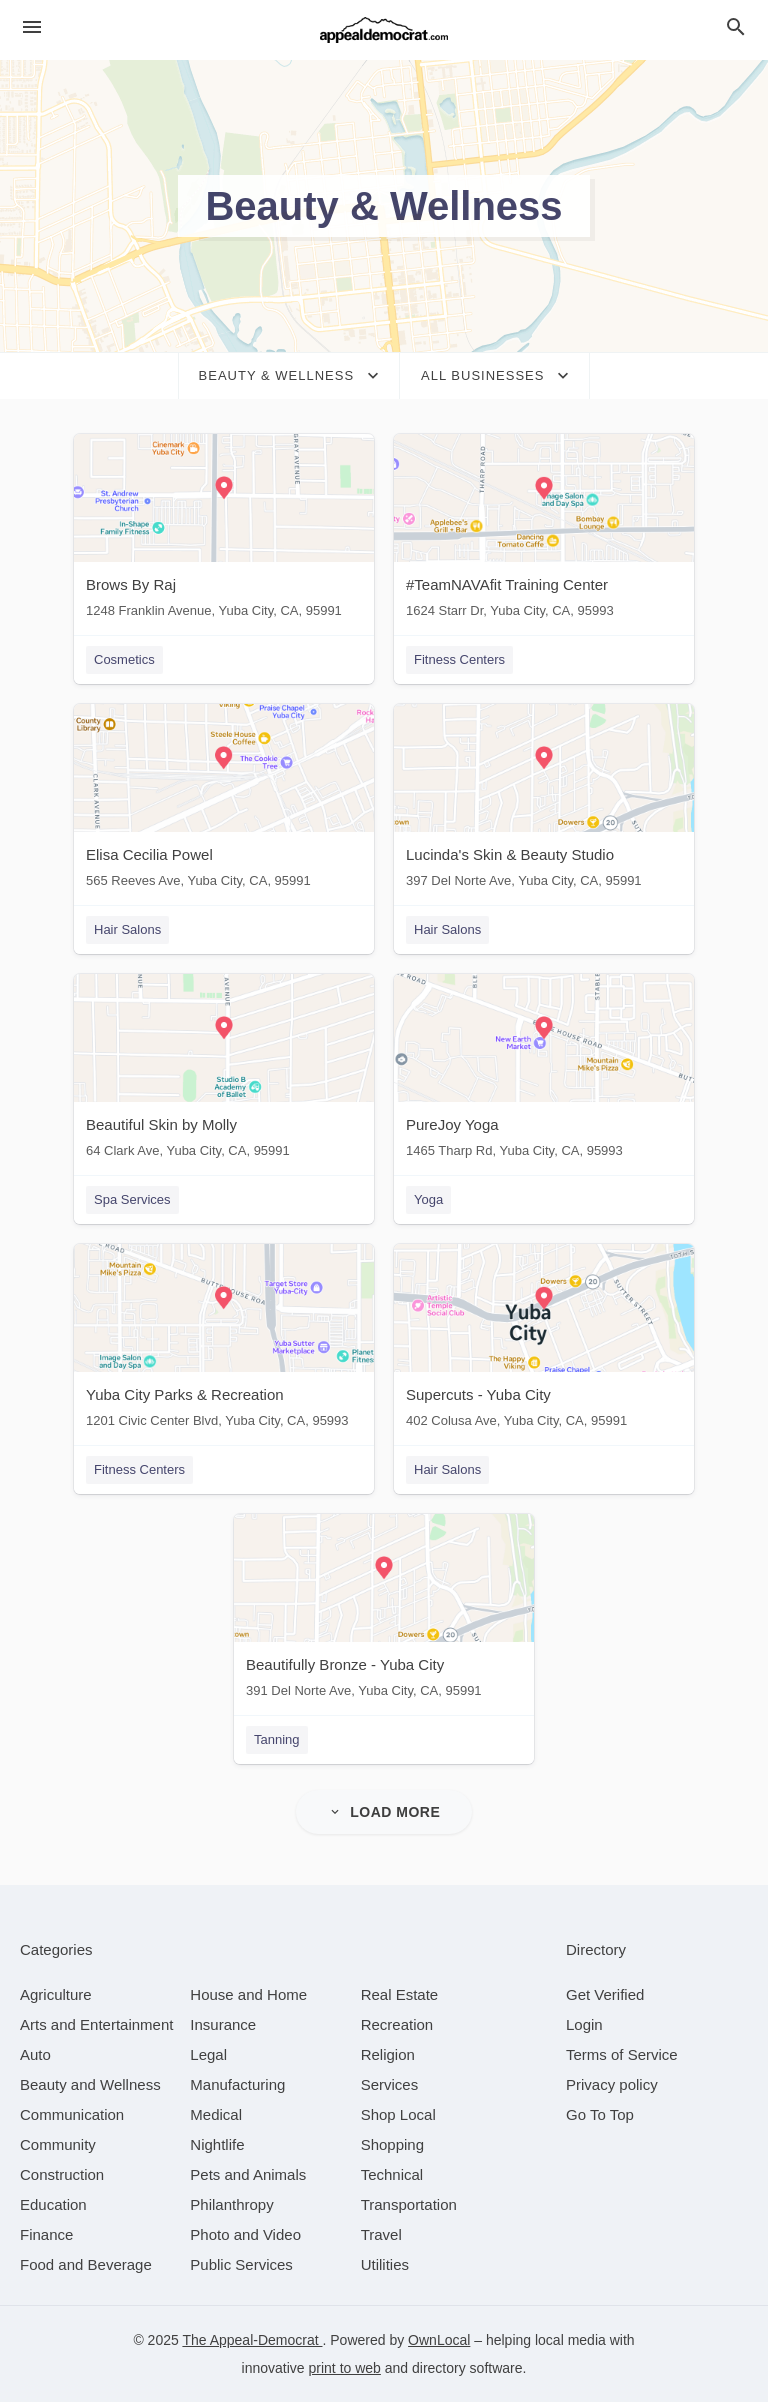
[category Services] (390, 2084)
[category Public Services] (241, 2264)
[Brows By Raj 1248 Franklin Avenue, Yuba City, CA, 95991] (224, 530)
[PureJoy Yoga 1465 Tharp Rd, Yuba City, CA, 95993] (544, 1070)
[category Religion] (388, 2054)
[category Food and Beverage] (86, 2264)
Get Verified (605, 1994)
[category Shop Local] (398, 2114)
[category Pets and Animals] (248, 2174)
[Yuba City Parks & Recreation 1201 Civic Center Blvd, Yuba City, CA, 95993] (224, 1340)
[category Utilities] (385, 2264)
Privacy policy (612, 2084)
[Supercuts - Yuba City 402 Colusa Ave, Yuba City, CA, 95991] (544, 1340)
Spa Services (132, 1199)
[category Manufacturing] (237, 2084)
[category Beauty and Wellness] (90, 2084)
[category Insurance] (223, 2024)
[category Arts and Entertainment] (96, 2024)
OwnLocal (439, 2340)
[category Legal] (208, 2054)
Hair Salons (127, 929)
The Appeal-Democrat (252, 2340)
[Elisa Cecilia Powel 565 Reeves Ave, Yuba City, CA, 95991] (224, 800)
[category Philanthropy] (231, 2204)
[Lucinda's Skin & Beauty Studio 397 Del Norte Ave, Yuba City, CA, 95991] (544, 800)
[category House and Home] (248, 1994)
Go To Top (600, 2114)
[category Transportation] (409, 2204)
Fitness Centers (459, 659)
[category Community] (58, 2144)
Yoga (428, 1199)
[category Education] (53, 2204)
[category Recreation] (397, 2024)
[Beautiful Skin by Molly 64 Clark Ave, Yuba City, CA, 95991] (224, 1070)
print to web (345, 2368)
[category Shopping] (392, 2144)
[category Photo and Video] (245, 2234)
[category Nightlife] (217, 2144)
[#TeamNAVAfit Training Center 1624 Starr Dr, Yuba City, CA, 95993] (544, 530)
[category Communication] (72, 2114)
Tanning (277, 1739)
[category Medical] (216, 2114)
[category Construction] (62, 2174)
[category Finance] (46, 2234)
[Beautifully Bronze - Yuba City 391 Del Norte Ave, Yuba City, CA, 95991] (384, 1610)
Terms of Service (622, 2054)
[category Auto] (35, 2054)
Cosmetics (124, 659)
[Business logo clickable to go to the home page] (384, 30)
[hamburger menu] (32, 27)
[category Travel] (381, 2234)
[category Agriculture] (56, 1994)
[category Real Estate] (400, 1994)
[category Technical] (392, 2174)
